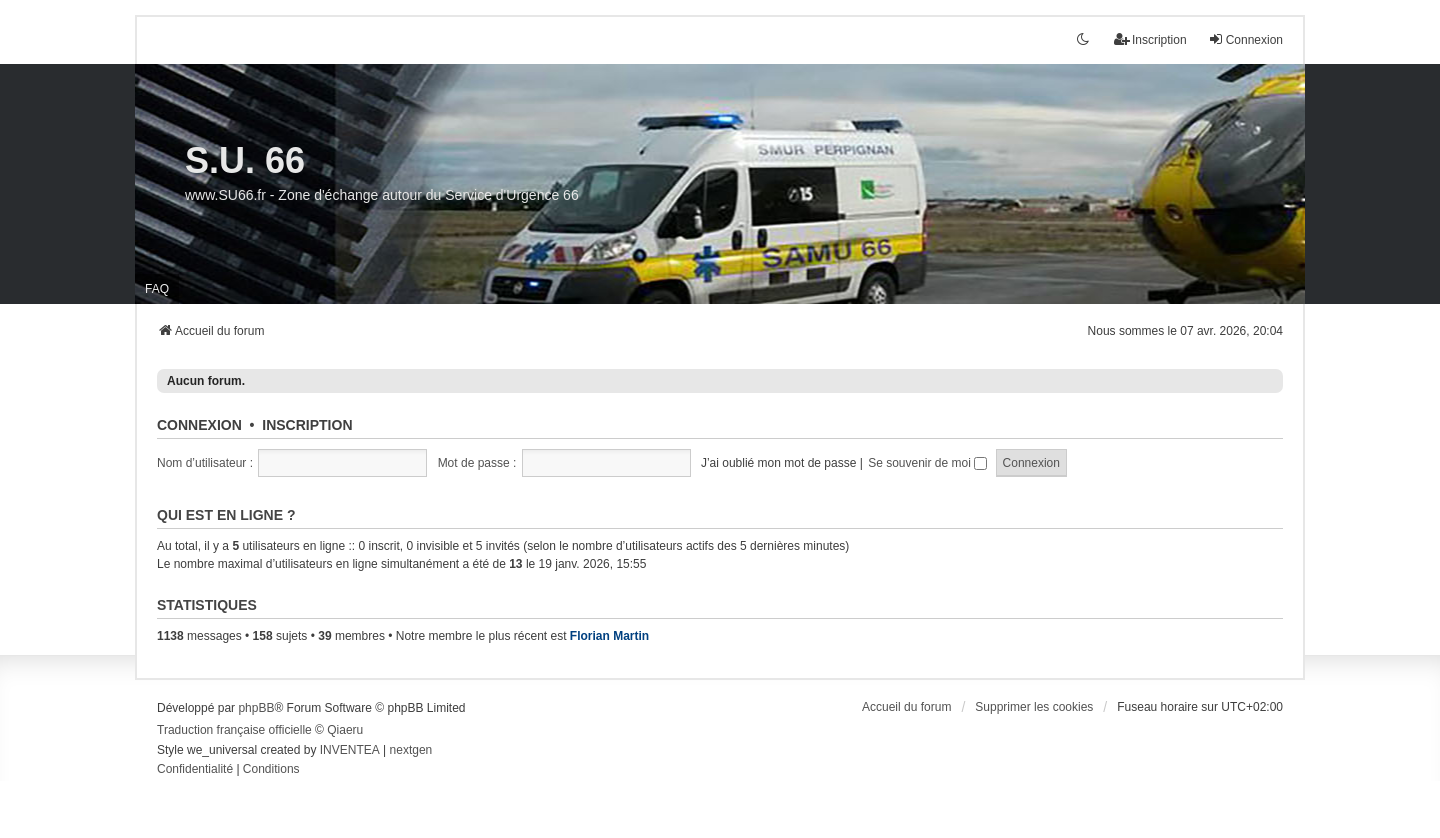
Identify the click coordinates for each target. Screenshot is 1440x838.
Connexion (199, 425)
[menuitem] (195, 770)
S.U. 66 (245, 160)
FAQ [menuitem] (157, 289)
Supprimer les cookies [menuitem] (1034, 707)
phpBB (256, 708)
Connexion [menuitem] (1245, 39)
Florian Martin (609, 636)
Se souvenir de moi (927, 463)
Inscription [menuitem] (1150, 39)
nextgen (411, 750)
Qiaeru (345, 730)
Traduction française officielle (234, 730)
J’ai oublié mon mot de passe (778, 463)
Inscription (307, 425)
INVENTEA (350, 750)
